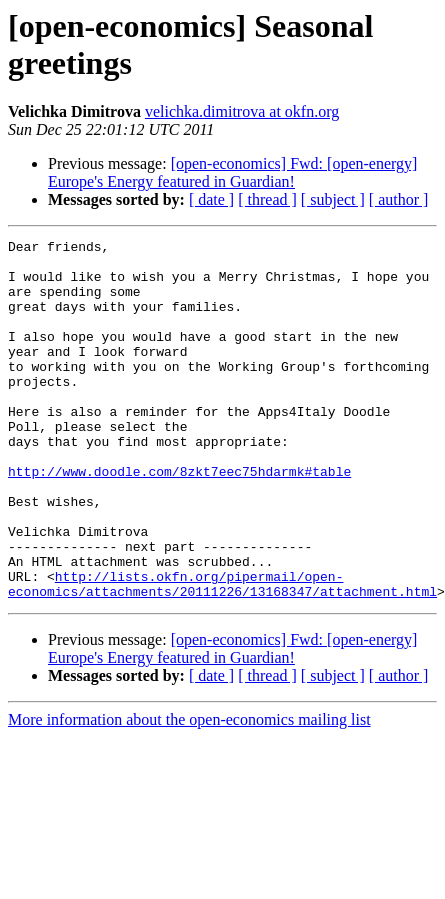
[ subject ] (333, 199)
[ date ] (211, 199)
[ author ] (399, 199)
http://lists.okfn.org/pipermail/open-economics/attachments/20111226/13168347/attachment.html (222, 654)
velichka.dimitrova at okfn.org (242, 111)
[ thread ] (267, 199)
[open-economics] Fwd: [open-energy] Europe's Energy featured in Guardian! (232, 172)
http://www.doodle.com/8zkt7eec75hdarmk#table (179, 519)
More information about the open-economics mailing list (189, 791)
